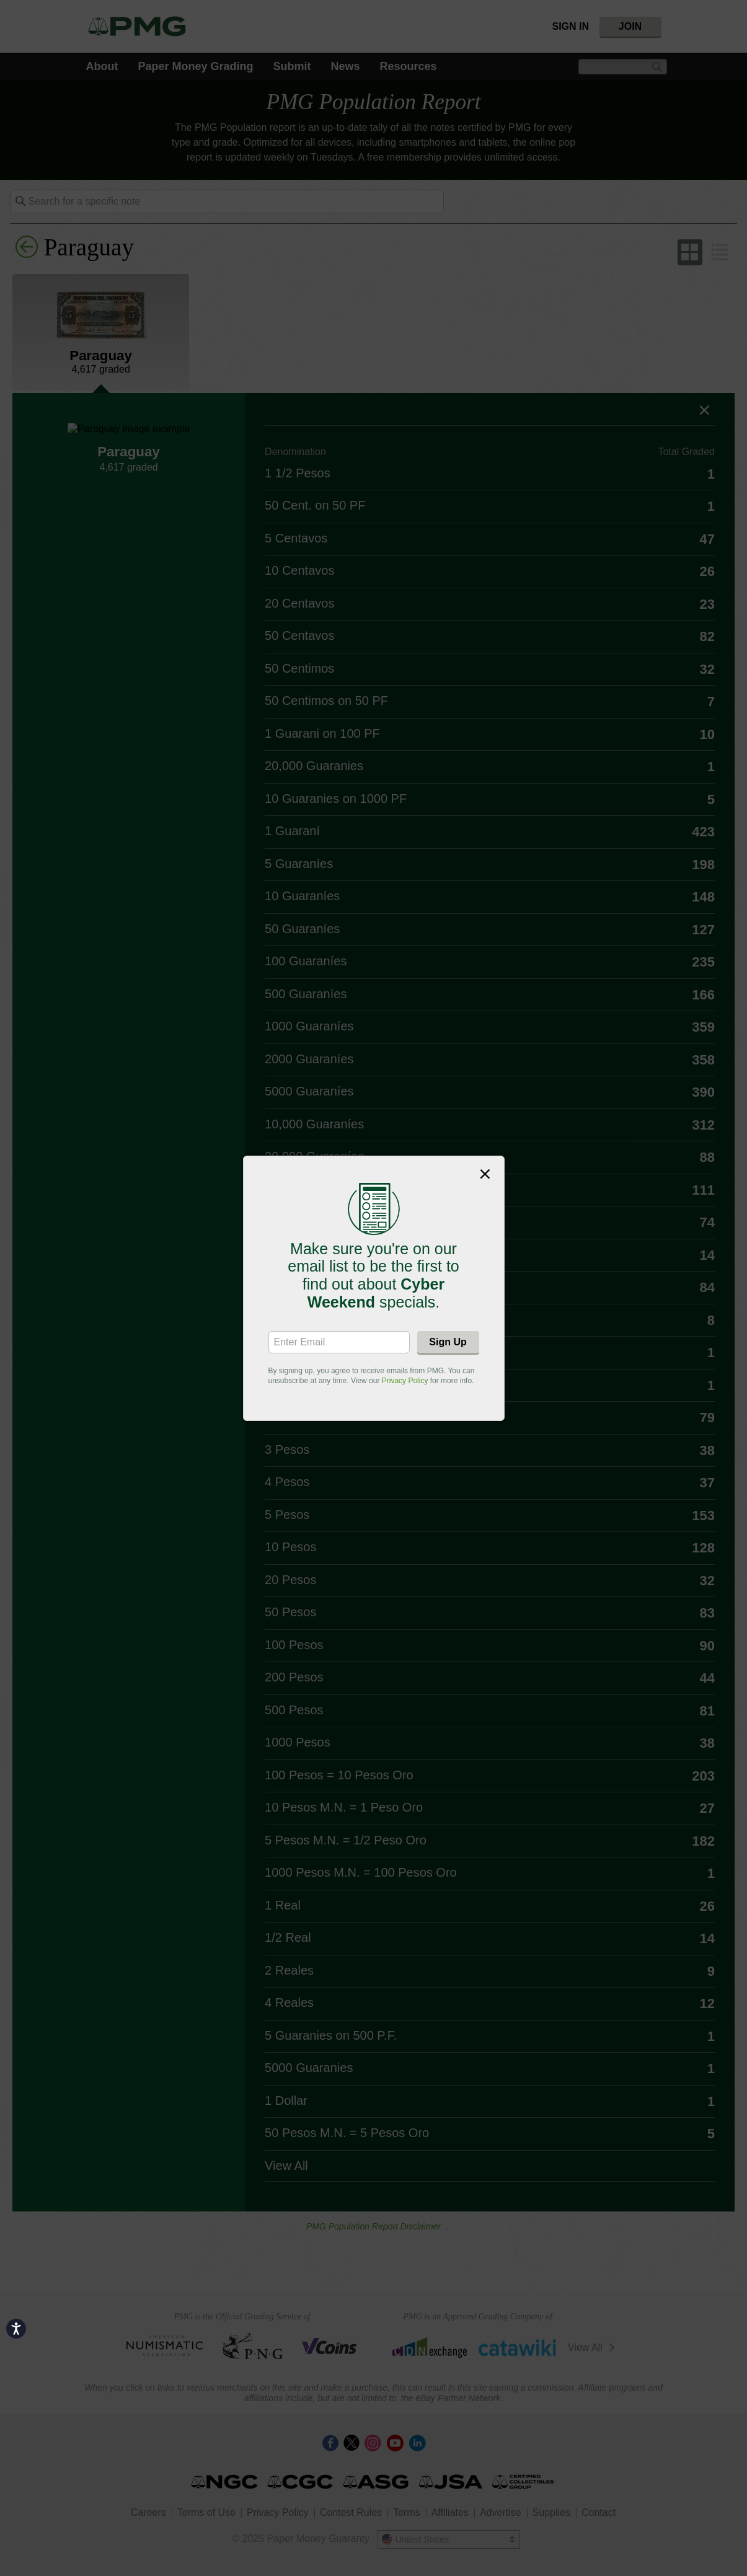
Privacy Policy (405, 1380)
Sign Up (447, 1342)
